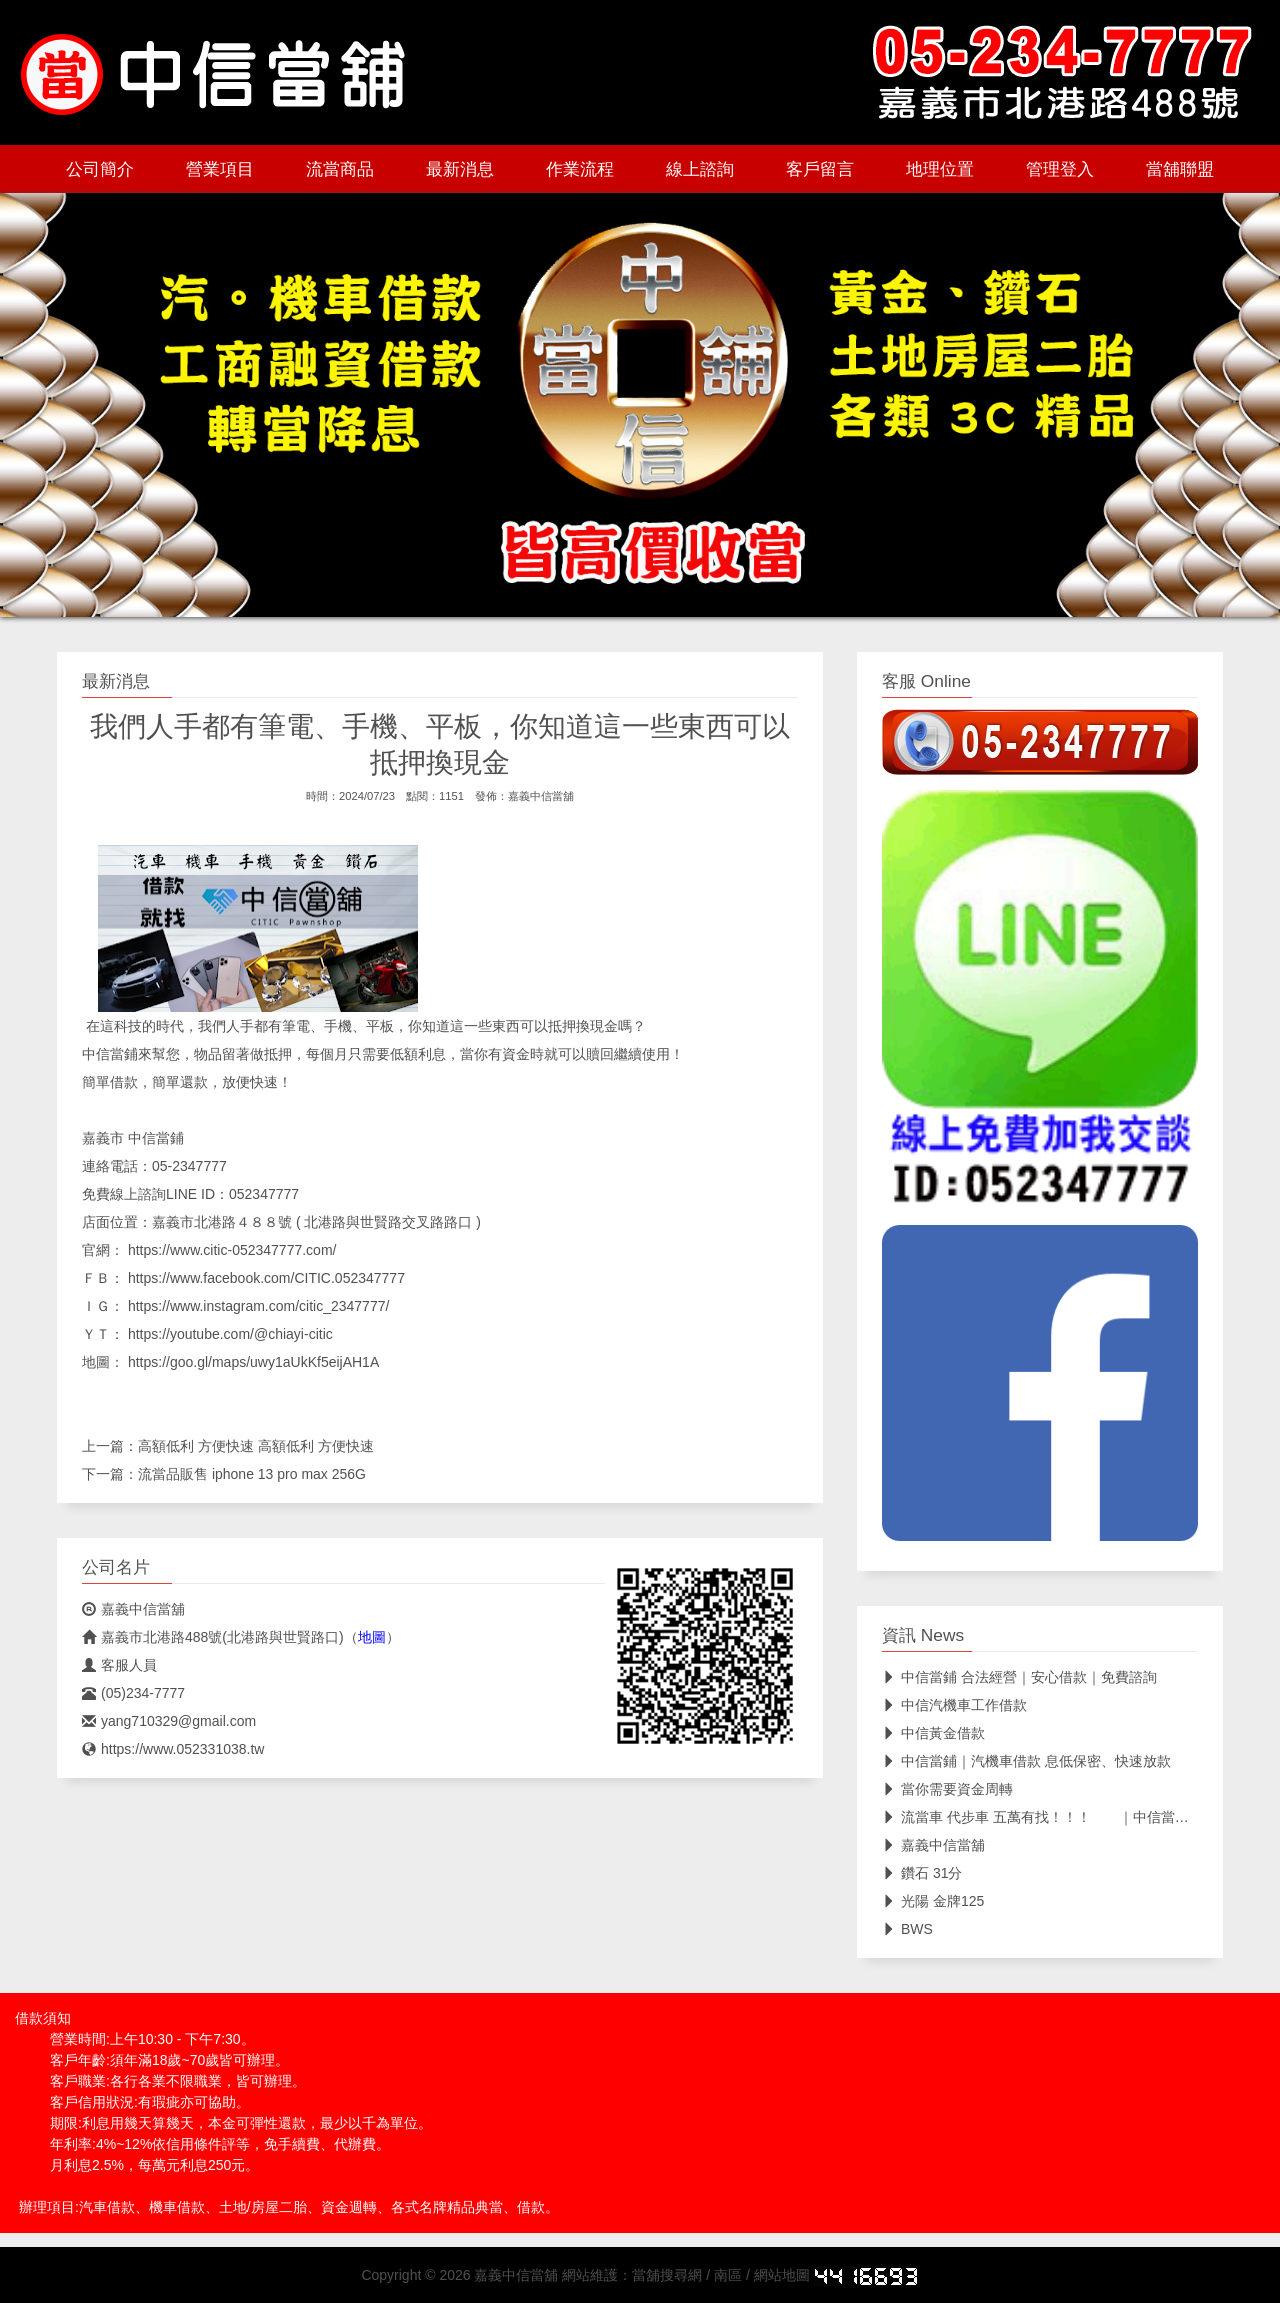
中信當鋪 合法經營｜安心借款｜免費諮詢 (1019, 1677)
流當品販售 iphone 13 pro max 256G (252, 1474)
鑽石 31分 (922, 1873)
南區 (728, 2275)
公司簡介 (100, 169)
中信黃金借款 (933, 1733)
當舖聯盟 (1180, 169)
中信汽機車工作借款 (954, 1705)
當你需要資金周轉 (947, 1789)
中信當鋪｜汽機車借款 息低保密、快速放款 (1026, 1761)
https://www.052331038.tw (173, 1749)
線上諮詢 (700, 169)
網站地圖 (782, 2275)
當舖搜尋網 (667, 2275)
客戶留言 (820, 169)
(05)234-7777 (133, 1693)
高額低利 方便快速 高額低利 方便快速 (256, 1446)
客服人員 (119, 1665)
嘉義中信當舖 (541, 796)
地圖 (372, 1637)
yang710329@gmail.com (169, 1721)
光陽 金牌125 (933, 1901)
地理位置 (940, 169)
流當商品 (340, 169)
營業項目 (220, 169)
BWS (907, 1929)
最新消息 (460, 169)
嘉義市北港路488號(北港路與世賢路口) (213, 1637)
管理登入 (1060, 169)
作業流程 (580, 169)
